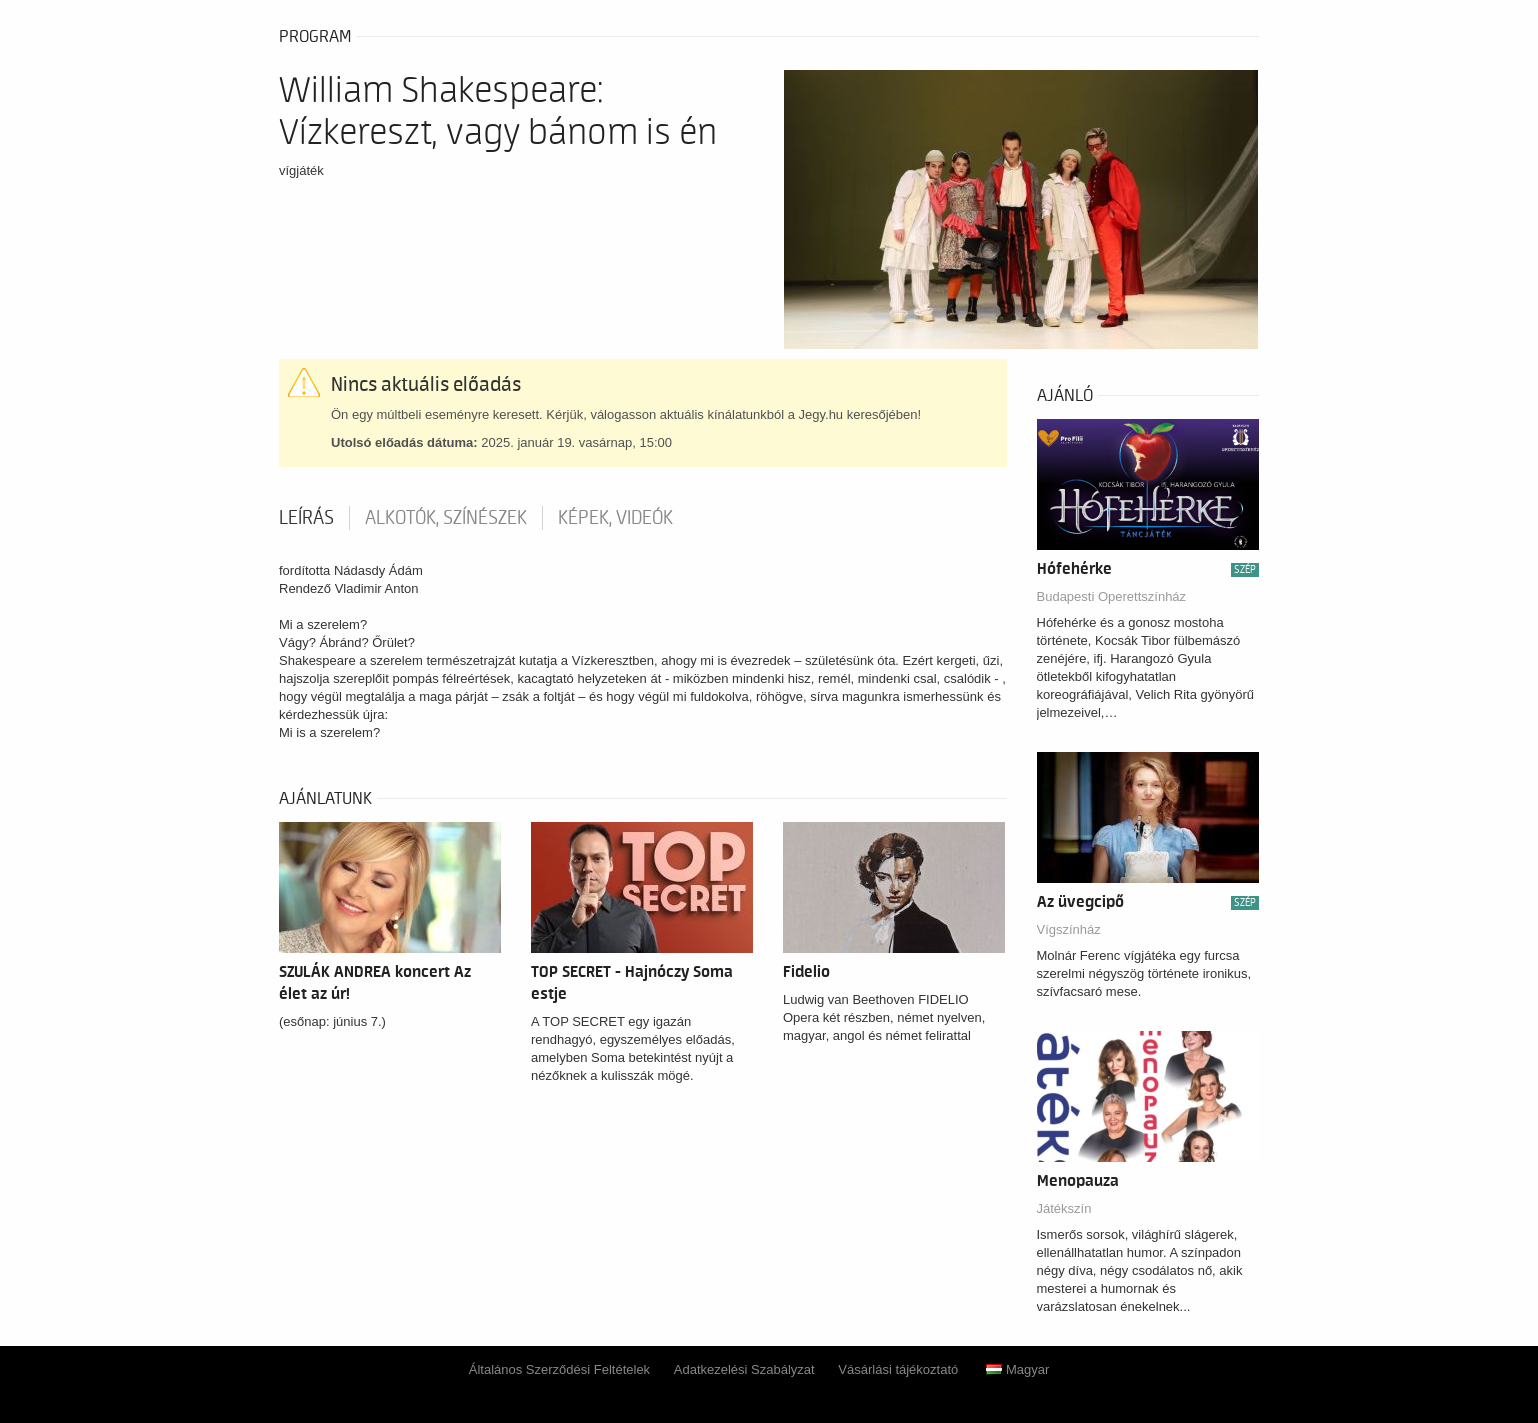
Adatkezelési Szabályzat (744, 1369)
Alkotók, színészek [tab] (446, 518)
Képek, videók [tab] (615, 518)
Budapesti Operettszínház (1112, 596)
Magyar (1017, 1369)
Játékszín (1064, 1208)
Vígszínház (1069, 929)
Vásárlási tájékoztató (898, 1369)
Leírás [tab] (306, 518)
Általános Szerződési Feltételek (559, 1369)
